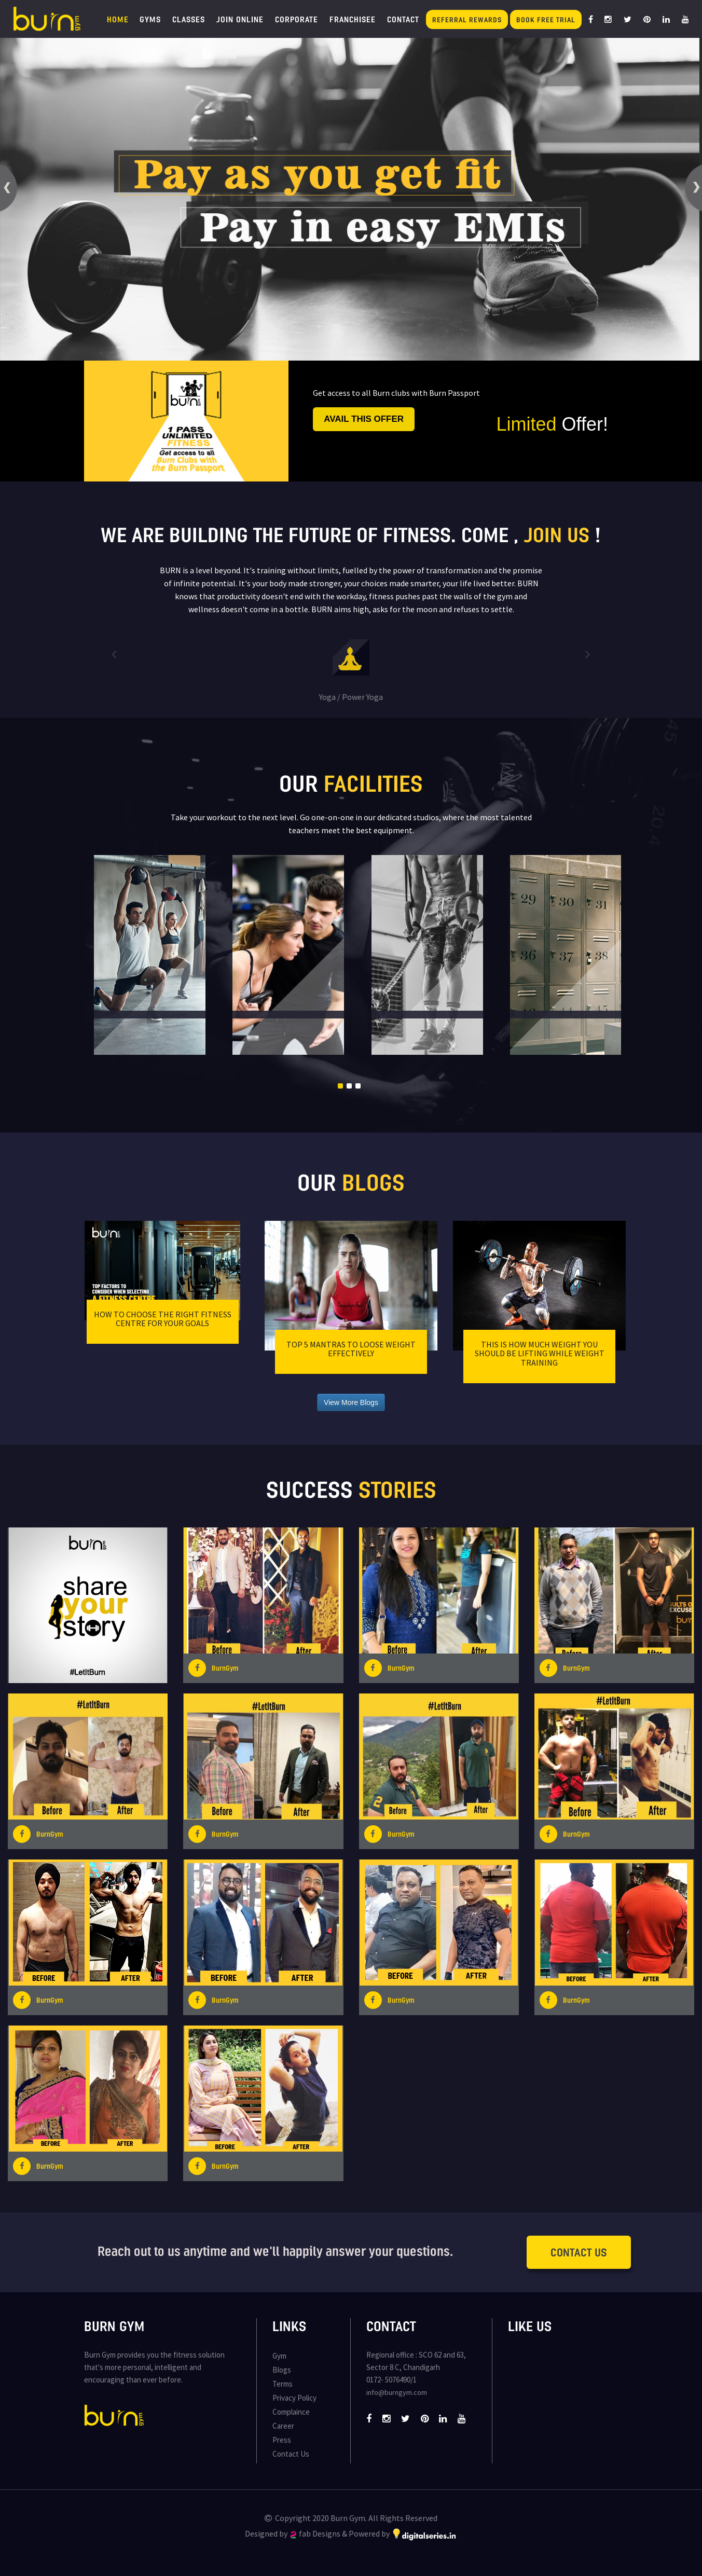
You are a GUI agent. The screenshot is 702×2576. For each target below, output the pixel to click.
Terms (282, 2384)
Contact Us (578, 2252)
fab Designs (315, 2533)
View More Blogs (351, 1402)
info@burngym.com (396, 2392)
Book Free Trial (545, 19)
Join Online (240, 19)
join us (556, 534)
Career (283, 2426)
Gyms (150, 19)
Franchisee (352, 19)
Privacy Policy (294, 2398)
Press (281, 2440)
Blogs (281, 2370)
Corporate (296, 19)
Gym (279, 2356)
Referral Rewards (467, 19)
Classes (188, 19)
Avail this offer (364, 419)
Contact (403, 19)
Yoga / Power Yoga (351, 697)
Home (118, 19)
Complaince (291, 2412)
